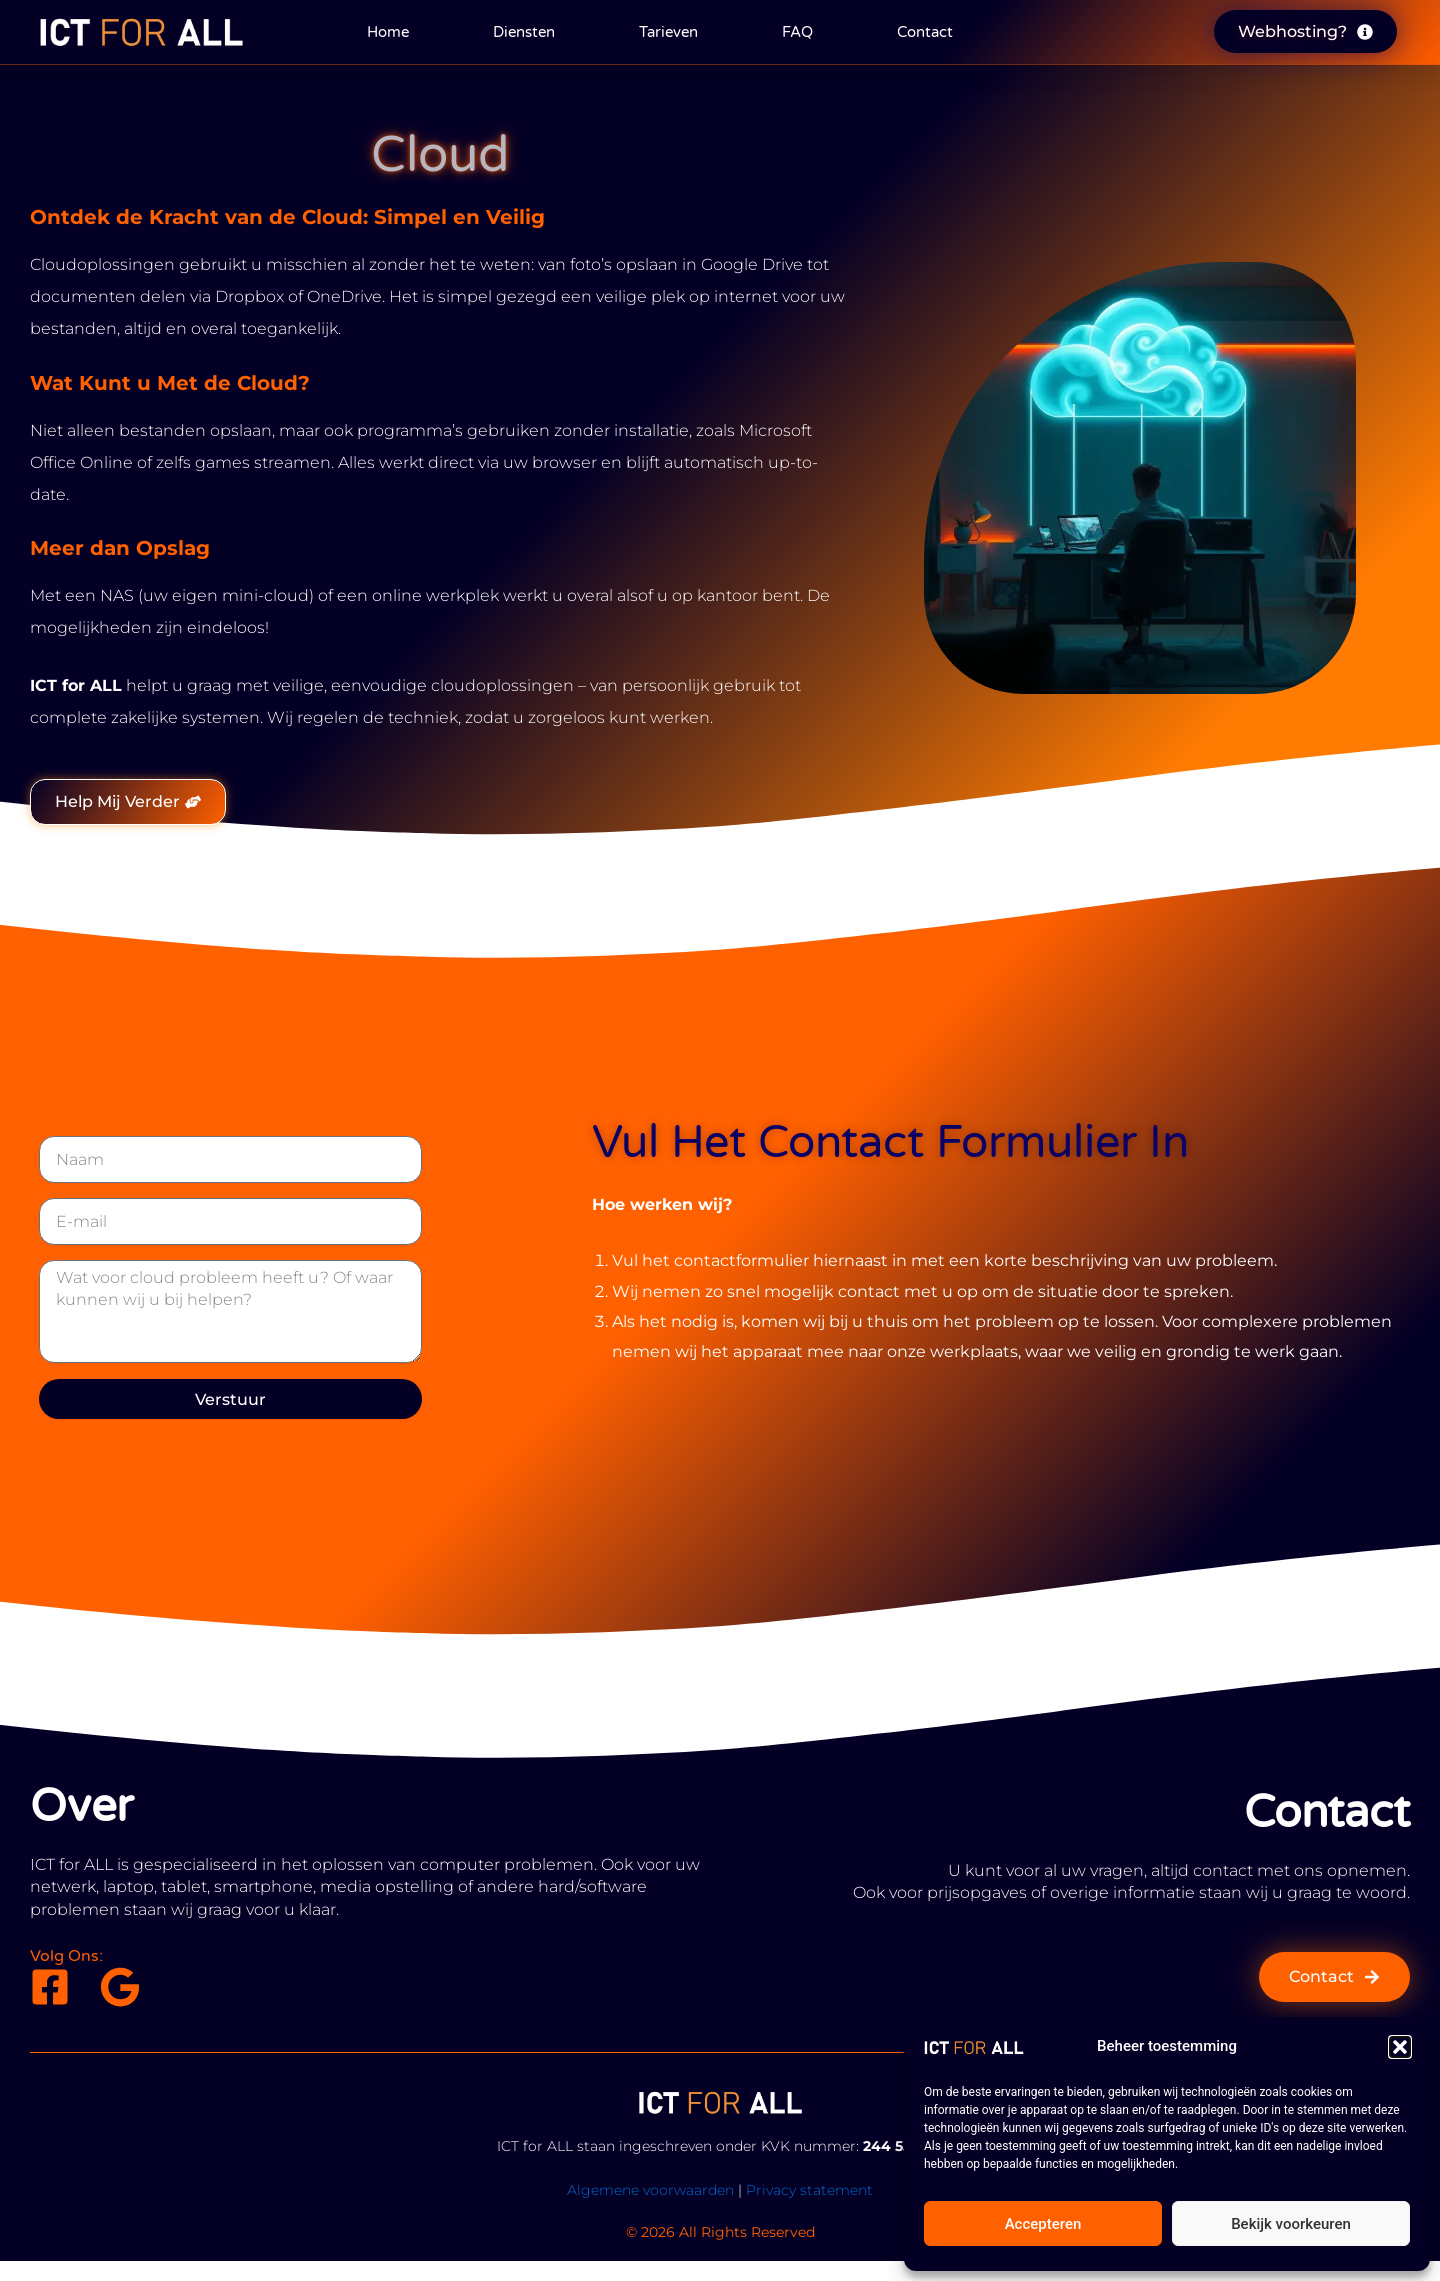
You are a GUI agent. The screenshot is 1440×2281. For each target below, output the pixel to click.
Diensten (524, 32)
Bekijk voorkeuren (1291, 2224)
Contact (925, 32)
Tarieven (668, 32)
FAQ (797, 32)
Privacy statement (809, 2190)
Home (388, 32)
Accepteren (1043, 2224)
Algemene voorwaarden (650, 2190)
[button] (1400, 2047)
